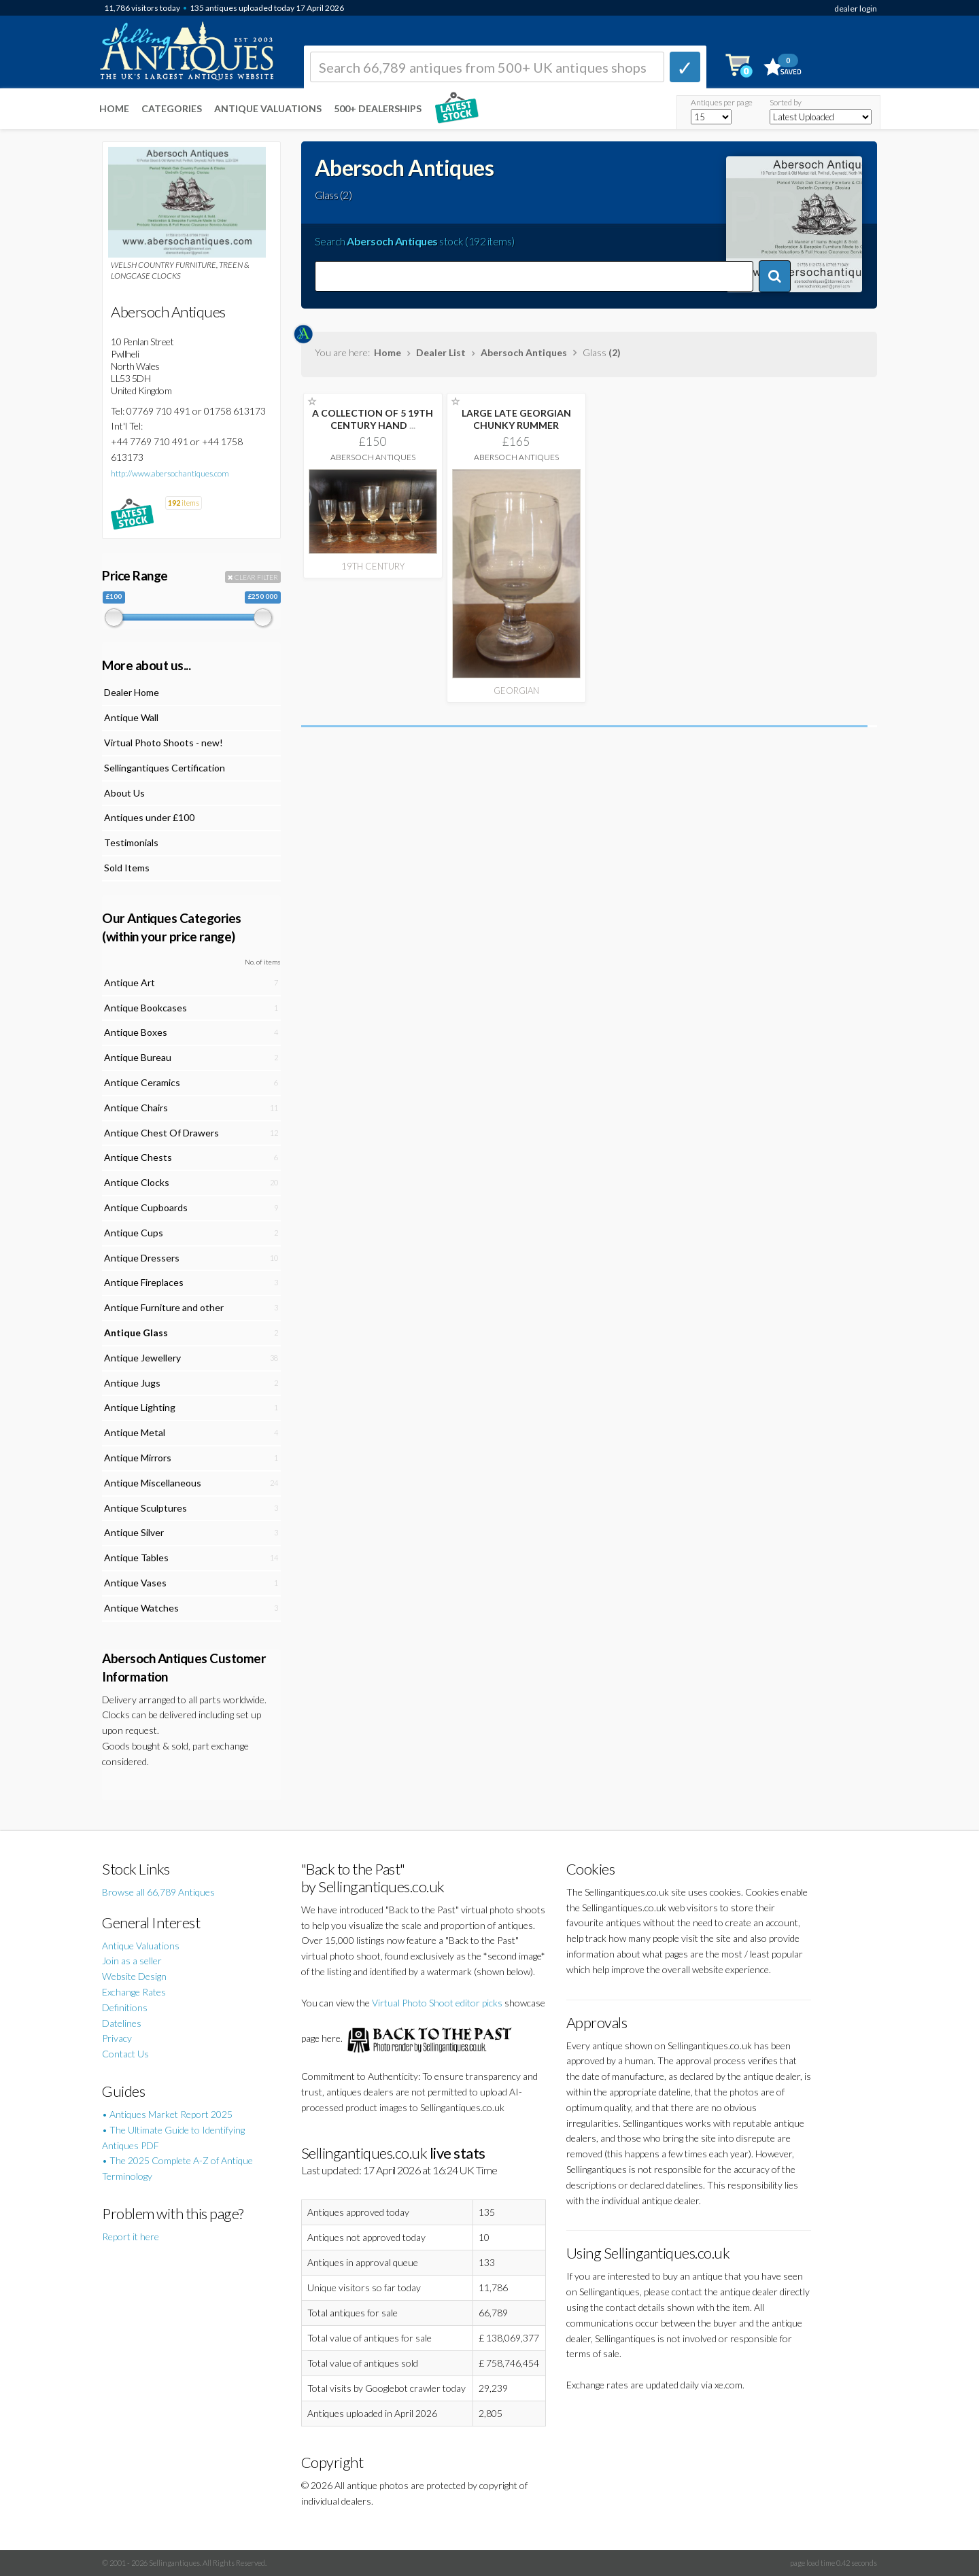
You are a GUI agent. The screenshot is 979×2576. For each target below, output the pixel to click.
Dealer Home (131, 692)
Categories (171, 108)
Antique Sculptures (145, 1508)
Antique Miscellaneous (152, 1483)
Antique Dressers (141, 1258)
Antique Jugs (132, 1383)
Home (114, 108)
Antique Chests (138, 1157)
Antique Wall (131, 717)
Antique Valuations (268, 108)
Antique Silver (134, 1532)
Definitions (125, 2007)
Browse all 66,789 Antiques (158, 1892)
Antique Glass (136, 1332)
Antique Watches (141, 1608)
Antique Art (129, 982)
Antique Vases (135, 1582)
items (183, 502)
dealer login (855, 8)
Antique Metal (134, 1432)
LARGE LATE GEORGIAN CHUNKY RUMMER (516, 419)
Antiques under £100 (149, 817)
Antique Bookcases (145, 1007)
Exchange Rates (134, 1992)
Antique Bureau (137, 1057)
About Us (124, 793)
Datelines (121, 2023)
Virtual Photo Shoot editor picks (437, 2002)
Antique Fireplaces (144, 1282)
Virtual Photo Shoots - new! (163, 742)
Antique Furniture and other (164, 1307)
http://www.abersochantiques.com (170, 473)
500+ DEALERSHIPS (378, 108)
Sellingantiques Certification (164, 767)
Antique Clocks (136, 1182)
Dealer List (441, 352)
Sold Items (127, 867)
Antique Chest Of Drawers (161, 1132)
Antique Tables (136, 1557)
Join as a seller (132, 1960)
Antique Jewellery (142, 1357)
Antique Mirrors (137, 1457)
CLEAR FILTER (253, 577)
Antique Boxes (135, 1032)
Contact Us (125, 2053)
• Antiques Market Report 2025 (167, 2114)
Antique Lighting (139, 1407)
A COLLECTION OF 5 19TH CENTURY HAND (372, 419)
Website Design (134, 1976)
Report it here (130, 2236)
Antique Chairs (136, 1107)
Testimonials (131, 842)
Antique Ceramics (142, 1082)
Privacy (117, 2038)
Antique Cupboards (146, 1207)
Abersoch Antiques (524, 352)
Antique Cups (133, 1232)
